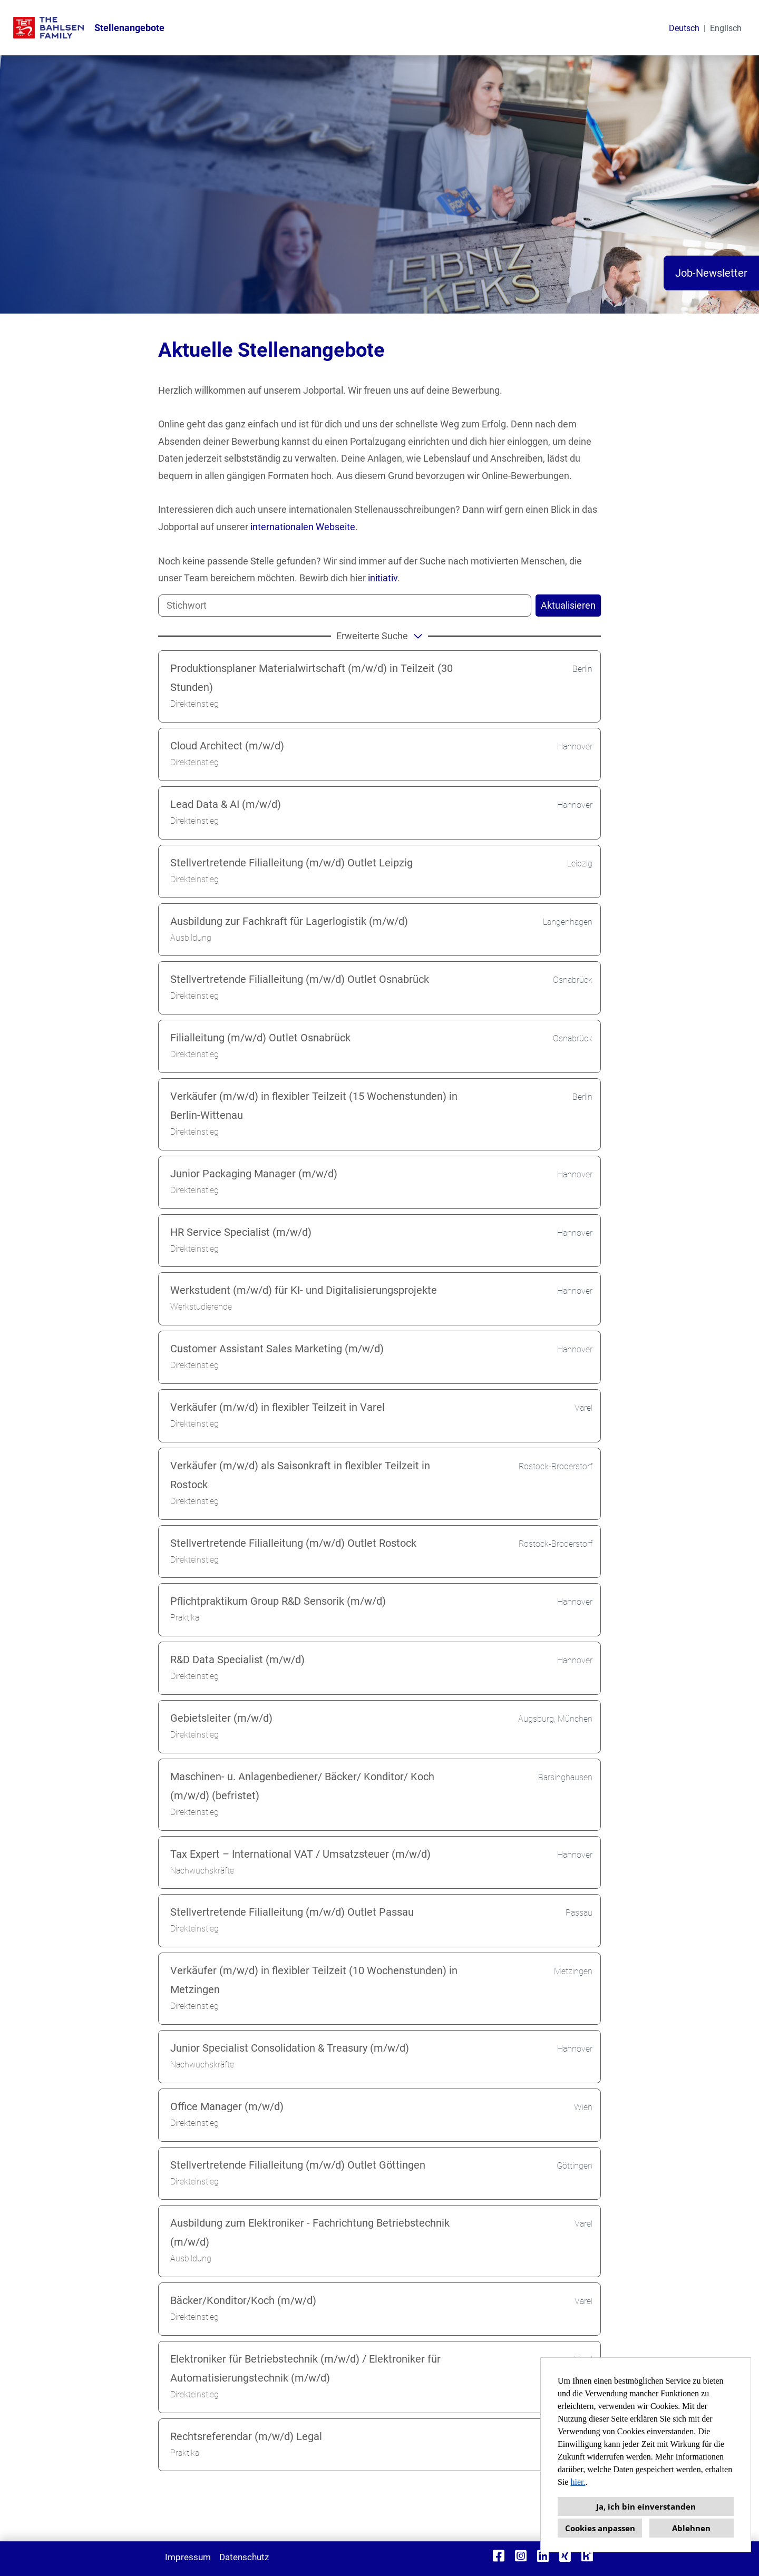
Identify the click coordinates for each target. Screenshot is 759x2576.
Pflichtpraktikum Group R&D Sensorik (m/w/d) (278, 1601)
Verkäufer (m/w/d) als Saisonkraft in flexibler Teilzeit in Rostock (300, 1475)
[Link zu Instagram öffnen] (520, 2555)
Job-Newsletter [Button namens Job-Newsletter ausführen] (711, 273)
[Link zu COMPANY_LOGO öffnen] (48, 27)
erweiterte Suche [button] (380, 636)
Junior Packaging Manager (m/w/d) (253, 1173)
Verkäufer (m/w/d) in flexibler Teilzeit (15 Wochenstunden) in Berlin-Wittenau (314, 1105)
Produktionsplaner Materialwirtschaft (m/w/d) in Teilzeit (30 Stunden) (311, 678)
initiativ (382, 577)
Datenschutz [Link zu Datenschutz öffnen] (244, 2557)
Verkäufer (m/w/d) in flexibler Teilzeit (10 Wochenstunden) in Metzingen (314, 1980)
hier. (577, 2481)
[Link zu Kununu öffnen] (587, 2555)
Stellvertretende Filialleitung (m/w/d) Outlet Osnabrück (299, 979)
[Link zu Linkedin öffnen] (542, 2555)
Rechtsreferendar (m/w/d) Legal (246, 2436)
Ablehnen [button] (691, 2528)
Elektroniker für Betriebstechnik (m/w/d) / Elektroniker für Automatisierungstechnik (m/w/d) (305, 2368)
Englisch (726, 28)
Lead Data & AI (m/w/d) (225, 804)
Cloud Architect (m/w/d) (227, 745)
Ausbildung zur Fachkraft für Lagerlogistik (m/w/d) (289, 921)
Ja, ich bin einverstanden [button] (646, 2506)
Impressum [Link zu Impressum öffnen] (188, 2557)
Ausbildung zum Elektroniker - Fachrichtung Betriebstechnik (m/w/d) (310, 2232)
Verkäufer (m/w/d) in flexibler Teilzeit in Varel (277, 1407)
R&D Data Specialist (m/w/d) (237, 1659)
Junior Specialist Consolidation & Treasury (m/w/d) (289, 2048)
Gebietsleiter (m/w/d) (221, 1718)
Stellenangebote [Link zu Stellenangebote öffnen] (129, 27)
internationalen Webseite (302, 526)
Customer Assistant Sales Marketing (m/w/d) (277, 1348)
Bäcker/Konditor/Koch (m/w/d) (243, 2300)
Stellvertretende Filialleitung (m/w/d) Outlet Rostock (293, 1543)
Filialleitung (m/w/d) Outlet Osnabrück (260, 1037)
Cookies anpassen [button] (600, 2528)
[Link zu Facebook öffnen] (498, 2555)
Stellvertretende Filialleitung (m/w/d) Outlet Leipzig (291, 862)
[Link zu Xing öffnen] (565, 2555)
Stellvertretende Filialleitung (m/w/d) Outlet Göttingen (297, 2165)
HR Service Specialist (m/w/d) (241, 1232)
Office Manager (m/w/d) (227, 2106)
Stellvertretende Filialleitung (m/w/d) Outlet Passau (292, 1912)
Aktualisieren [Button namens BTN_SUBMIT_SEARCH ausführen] (568, 605)
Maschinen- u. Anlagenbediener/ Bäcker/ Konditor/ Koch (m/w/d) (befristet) (302, 1786)
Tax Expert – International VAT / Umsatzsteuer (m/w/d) (300, 1854)
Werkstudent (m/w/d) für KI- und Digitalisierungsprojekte (303, 1290)
